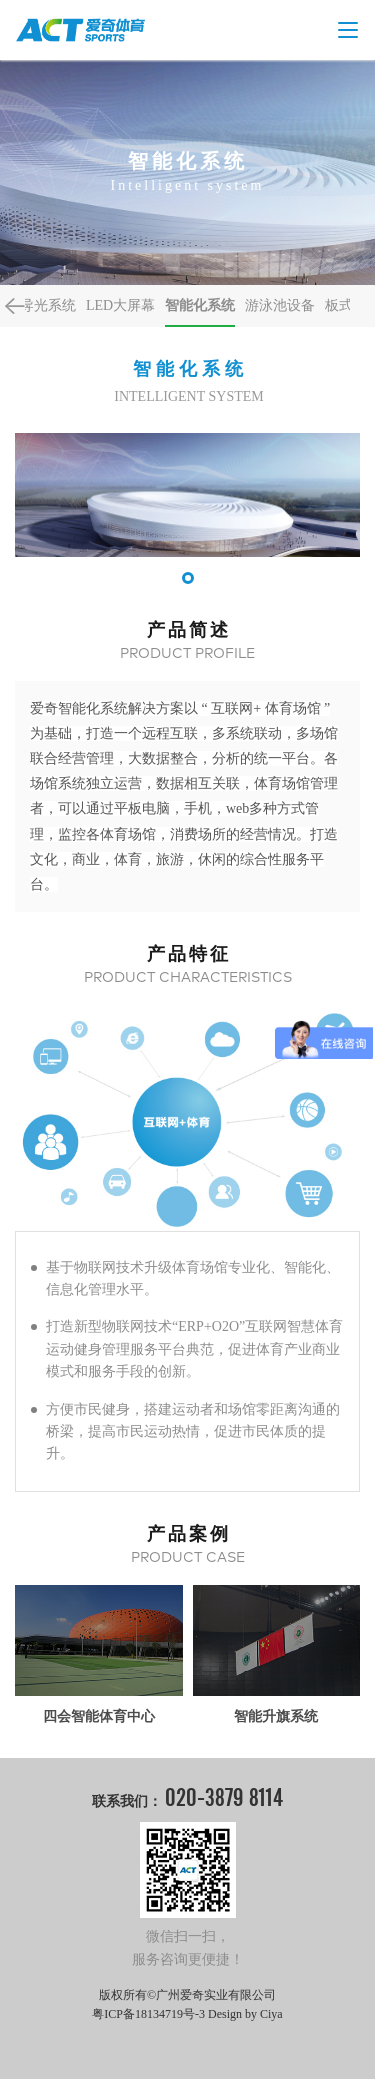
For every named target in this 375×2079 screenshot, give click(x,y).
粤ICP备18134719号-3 (148, 2014)
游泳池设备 (280, 305)
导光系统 (48, 305)
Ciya (271, 2014)
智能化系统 (200, 305)
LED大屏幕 (120, 305)
